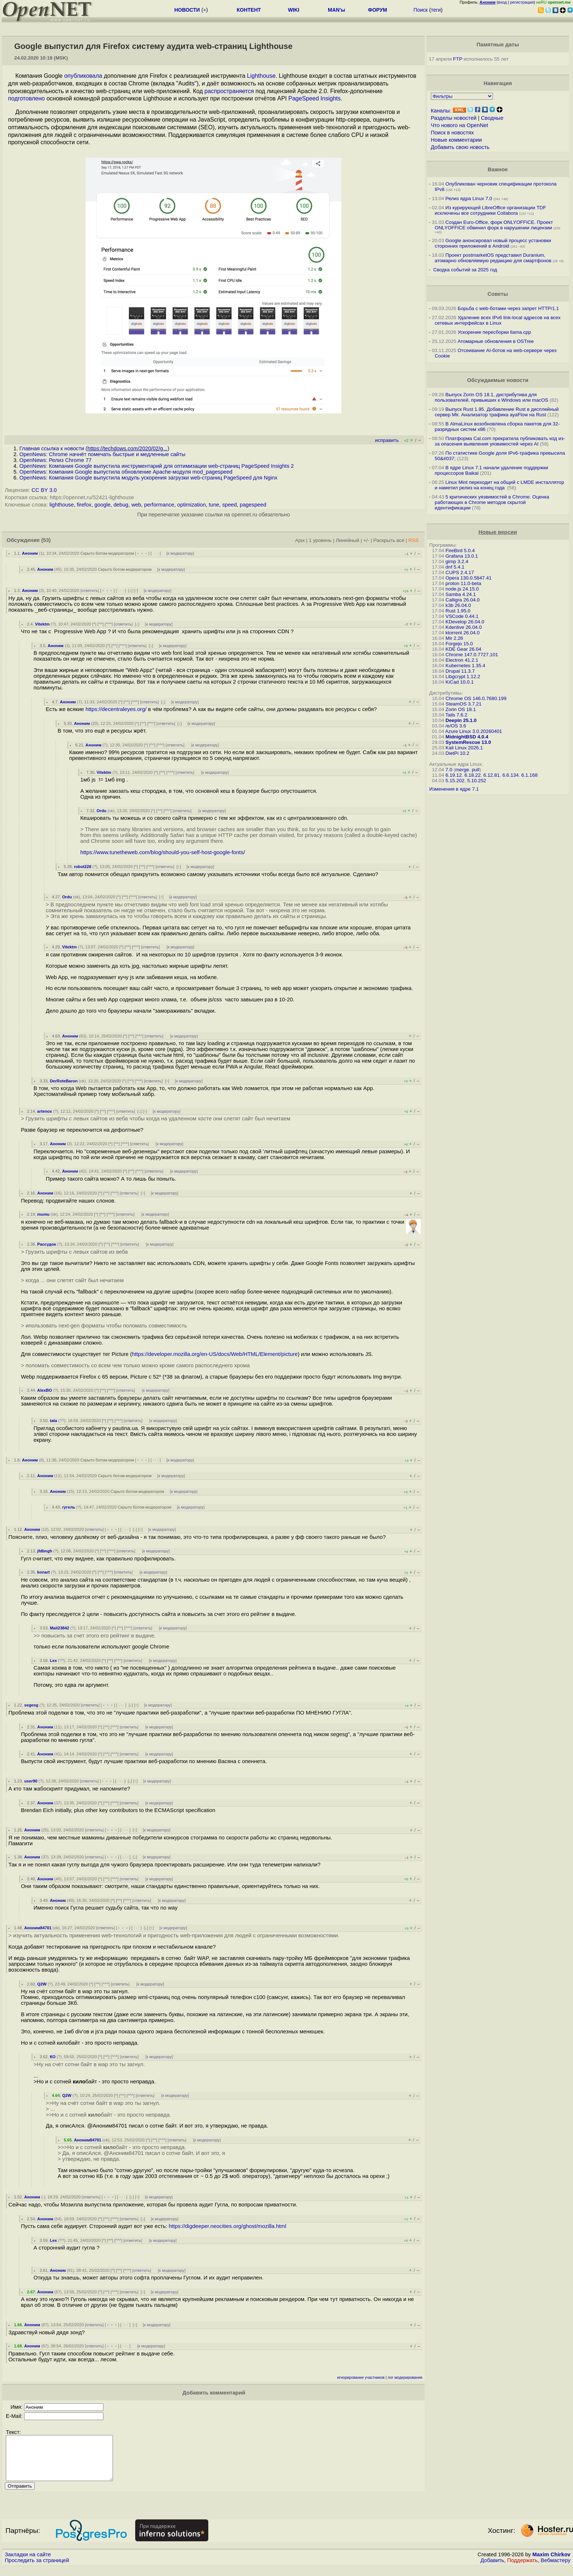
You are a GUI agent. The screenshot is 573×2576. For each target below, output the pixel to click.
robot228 (82, 866)
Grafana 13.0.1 (461, 556)
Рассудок (46, 1244)
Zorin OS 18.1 (460, 709)
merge (462, 769)
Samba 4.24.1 (460, 594)
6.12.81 (491, 775)
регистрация (522, 2)
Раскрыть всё (389, 540)
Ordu (101, 811)
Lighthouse (261, 76)
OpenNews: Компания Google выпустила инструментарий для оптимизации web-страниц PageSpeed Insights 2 (156, 466)
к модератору (180, 553)
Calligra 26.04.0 (462, 600)
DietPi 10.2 (457, 753)
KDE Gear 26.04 (463, 649)
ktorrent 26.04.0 (462, 632)
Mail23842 (59, 1628)
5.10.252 (476, 780)
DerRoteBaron (63, 1081)
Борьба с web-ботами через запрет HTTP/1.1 (508, 308)
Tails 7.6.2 (456, 715)
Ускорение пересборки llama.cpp (494, 332)
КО (53, 2057)
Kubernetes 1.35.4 (465, 665)
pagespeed (253, 505)
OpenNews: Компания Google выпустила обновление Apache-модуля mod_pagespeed (125, 472)
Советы (497, 294)
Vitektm (42, 624)
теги (436, 10)
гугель (68, 1507)
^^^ (109, 624)
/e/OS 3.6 (455, 726)
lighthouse (61, 505)
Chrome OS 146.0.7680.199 (475, 698)
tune (214, 505)
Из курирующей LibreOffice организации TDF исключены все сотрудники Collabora (490, 210)
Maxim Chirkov (551, 2563)
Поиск (421, 10)
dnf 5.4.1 (454, 567)
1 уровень (320, 540)
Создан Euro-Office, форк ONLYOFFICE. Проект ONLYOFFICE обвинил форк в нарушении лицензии (494, 224)
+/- (366, 540)
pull (475, 769)
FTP (457, 59)
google (102, 505)
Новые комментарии (456, 140)
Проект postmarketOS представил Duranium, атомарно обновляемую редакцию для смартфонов (493, 257)
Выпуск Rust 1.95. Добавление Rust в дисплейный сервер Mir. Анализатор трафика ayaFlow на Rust (497, 411)
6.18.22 (472, 775)
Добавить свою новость (460, 147)
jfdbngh (44, 1551)
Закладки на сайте (28, 2563)
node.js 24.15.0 (462, 589)
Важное (497, 169)
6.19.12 (453, 775)
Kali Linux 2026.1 (464, 747)
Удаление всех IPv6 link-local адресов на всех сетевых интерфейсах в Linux (498, 320)
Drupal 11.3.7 (460, 671)
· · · (156, 553)
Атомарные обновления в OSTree (496, 341)
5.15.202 (454, 780)
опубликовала (83, 76)
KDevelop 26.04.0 (464, 621)
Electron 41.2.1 (461, 660)
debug (120, 505)
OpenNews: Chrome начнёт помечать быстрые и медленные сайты (102, 454)
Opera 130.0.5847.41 (468, 578)
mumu (43, 1214)
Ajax (300, 540)
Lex (53, 1660)
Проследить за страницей (37, 2569)
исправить (387, 440)
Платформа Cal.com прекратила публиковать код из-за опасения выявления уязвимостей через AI (500, 441)
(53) (46, 540)
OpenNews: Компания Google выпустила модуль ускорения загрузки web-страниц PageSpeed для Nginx (148, 478)
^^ (101, 624)
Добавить (492, 2569)
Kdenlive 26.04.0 (463, 627)
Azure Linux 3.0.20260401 (473, 731)
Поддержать (522, 2569)
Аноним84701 (38, 1928)
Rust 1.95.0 (457, 611)
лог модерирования (405, 2378)
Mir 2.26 (454, 638)
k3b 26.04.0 (458, 605)
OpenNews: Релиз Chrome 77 (55, 460)
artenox (44, 1111)
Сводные (492, 118)
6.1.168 (529, 775)
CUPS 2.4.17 (459, 572)
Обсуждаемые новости (497, 380)
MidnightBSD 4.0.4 (466, 736)
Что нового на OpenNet (459, 125)
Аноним (30, 553)
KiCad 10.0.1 (459, 682)
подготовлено (26, 98)
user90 (30, 1781)
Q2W (41, 1984)
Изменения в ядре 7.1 (454, 789)
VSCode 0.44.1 (461, 616)
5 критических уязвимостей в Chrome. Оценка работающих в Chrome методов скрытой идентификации (492, 502)
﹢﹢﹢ (142, 553)
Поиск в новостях (452, 132)
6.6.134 (510, 775)
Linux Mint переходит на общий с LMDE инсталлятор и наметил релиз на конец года (499, 484)
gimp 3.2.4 (456, 561)
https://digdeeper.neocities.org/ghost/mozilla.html (227, 2226)
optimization (191, 505)
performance (159, 505)
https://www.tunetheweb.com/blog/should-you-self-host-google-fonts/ (162, 852)
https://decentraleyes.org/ (116, 709)
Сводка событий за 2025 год (465, 269)
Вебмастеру (555, 2569)
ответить (89, 590)
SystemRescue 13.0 (468, 742)
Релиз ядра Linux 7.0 (468, 198)
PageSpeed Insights (314, 98)
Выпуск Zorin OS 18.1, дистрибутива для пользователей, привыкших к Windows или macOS (492, 397)
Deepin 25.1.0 (461, 720)
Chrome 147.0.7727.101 (471, 654)
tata (53, 1420)
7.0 (448, 769)
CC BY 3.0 (44, 490)
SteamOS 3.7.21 (463, 704)
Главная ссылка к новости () (94, 448)
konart (43, 1572)
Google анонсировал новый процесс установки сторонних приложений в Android (493, 243)
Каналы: (441, 111)
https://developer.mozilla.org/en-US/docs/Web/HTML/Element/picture (215, 1354)
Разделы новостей (454, 118)
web (136, 505)
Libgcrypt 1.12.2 (462, 676)
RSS (414, 540)
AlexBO (44, 1390)
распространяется (229, 91)
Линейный (347, 540)
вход (502, 2)
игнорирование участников (361, 2378)
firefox (84, 505)
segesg (31, 1705)
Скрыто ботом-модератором (107, 553)
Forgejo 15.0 (459, 643)
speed (229, 505)
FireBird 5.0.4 (460, 550)
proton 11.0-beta (463, 583)
